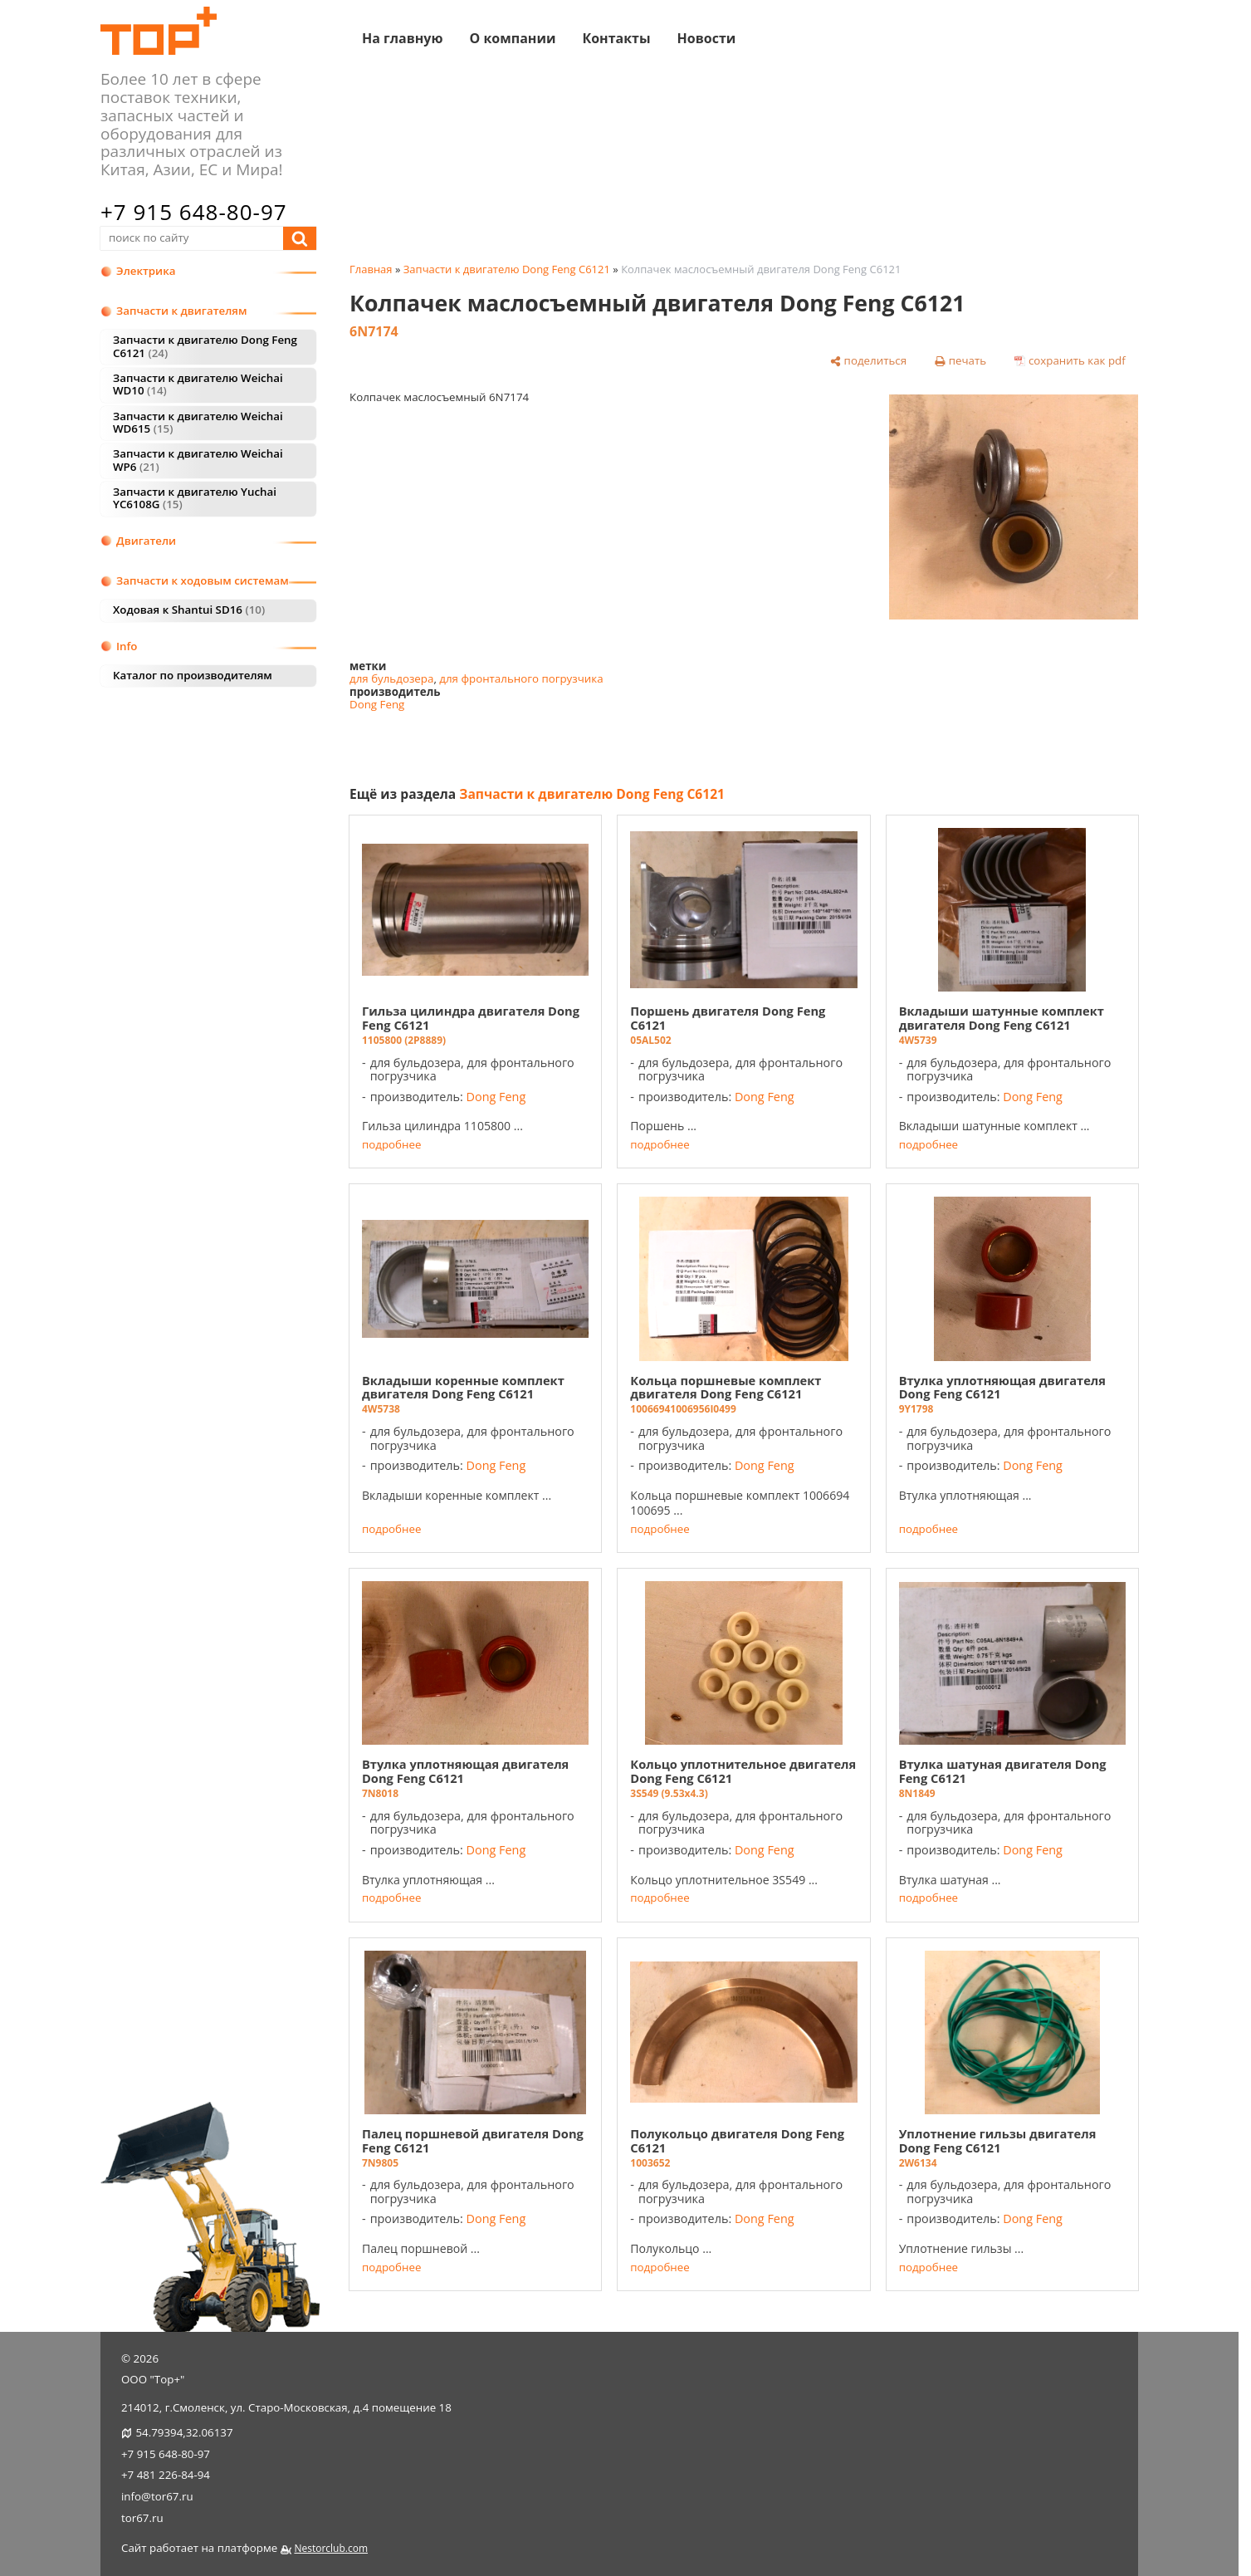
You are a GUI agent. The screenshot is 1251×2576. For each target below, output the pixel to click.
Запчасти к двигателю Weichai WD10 (198, 384)
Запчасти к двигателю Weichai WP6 (198, 459)
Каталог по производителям (192, 675)
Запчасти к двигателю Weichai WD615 (198, 422)
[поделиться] (869, 361)
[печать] (960, 361)
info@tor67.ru (157, 2496)
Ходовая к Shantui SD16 (189, 609)
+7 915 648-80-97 (193, 212)
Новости (706, 37)
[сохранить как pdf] (1070, 361)
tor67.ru (142, 2517)
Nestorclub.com (331, 2548)
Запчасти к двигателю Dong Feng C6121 (205, 346)
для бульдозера (391, 678)
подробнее (391, 1145)
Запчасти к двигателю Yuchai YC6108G (194, 498)
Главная (371, 269)
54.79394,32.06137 (183, 2432)
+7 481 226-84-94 (165, 2474)
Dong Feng (376, 704)
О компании (512, 37)
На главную (402, 37)
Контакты (616, 37)
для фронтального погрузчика (521, 678)
